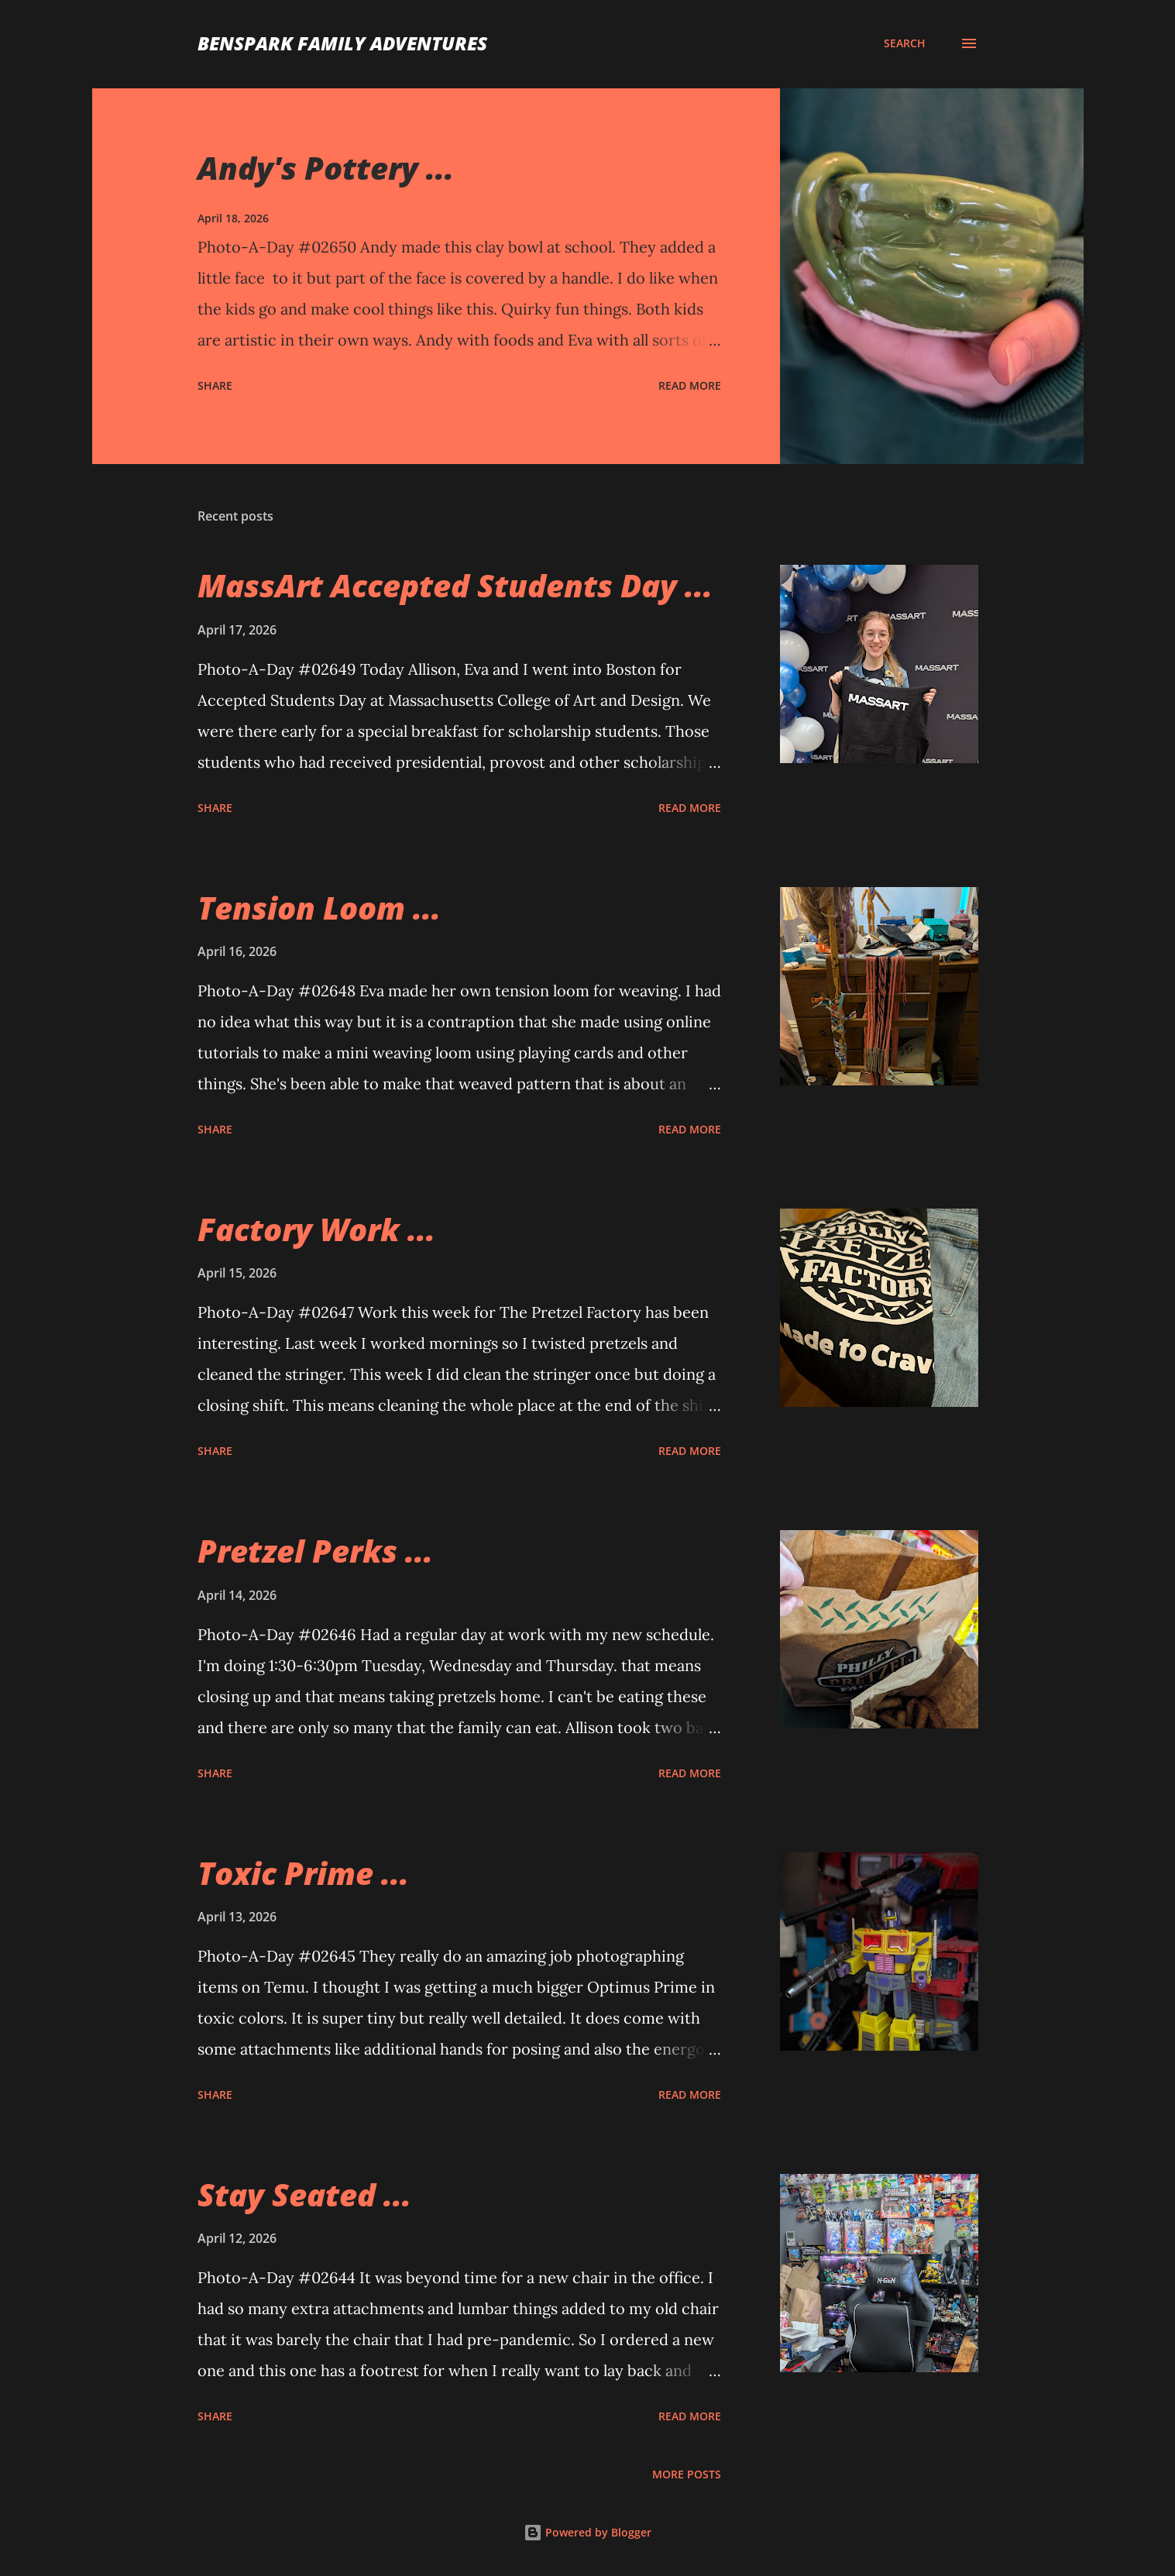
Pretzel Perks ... (315, 1550)
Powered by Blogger (587, 2532)
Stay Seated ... (304, 2194)
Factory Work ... (316, 1229)
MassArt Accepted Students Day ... (455, 585)
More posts (686, 2474)
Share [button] (215, 385)
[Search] (905, 43)
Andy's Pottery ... (326, 167)
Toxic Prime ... (303, 1873)
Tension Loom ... (319, 907)
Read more (689, 385)
